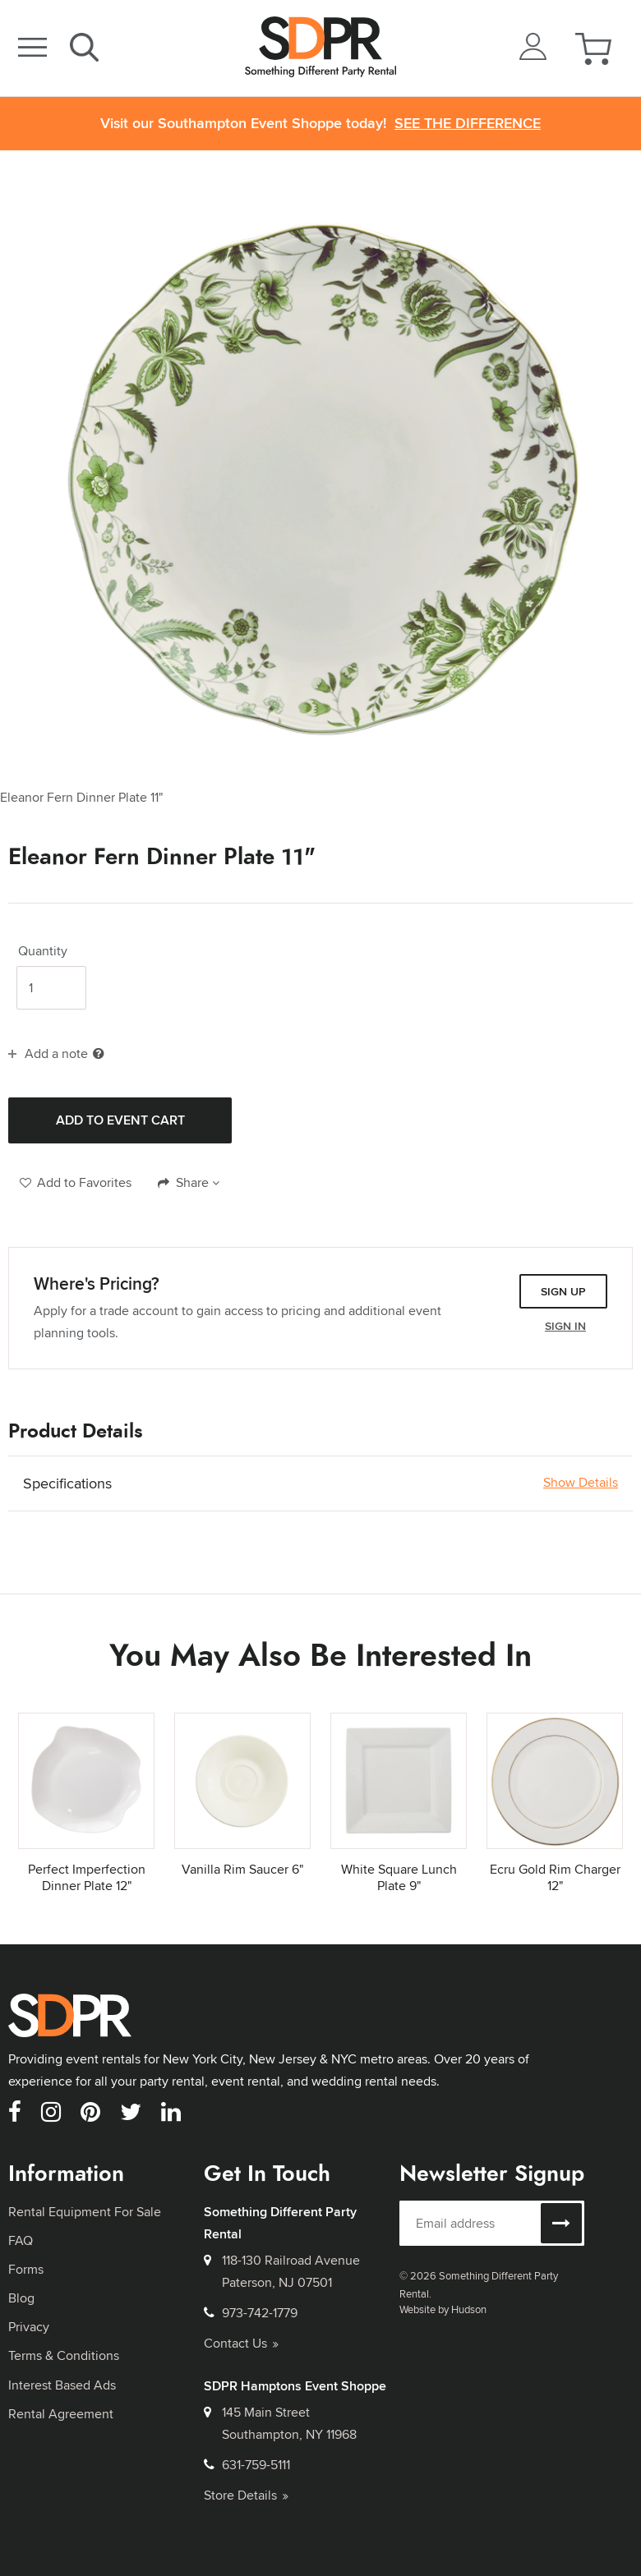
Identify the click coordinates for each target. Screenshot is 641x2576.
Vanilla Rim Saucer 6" (242, 1869)
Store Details (246, 2495)
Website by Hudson (443, 2309)
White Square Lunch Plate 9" (399, 1878)
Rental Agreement (60, 2413)
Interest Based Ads (62, 2385)
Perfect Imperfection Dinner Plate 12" (86, 1878)
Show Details (580, 1482)
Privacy (28, 2326)
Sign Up (563, 1291)
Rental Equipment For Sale (84, 2211)
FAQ (20, 2240)
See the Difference (467, 123)
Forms (26, 2269)
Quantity (42, 951)
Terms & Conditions (63, 2355)
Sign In (565, 1326)
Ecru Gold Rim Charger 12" (555, 1878)
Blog (21, 2297)
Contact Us (241, 2343)
